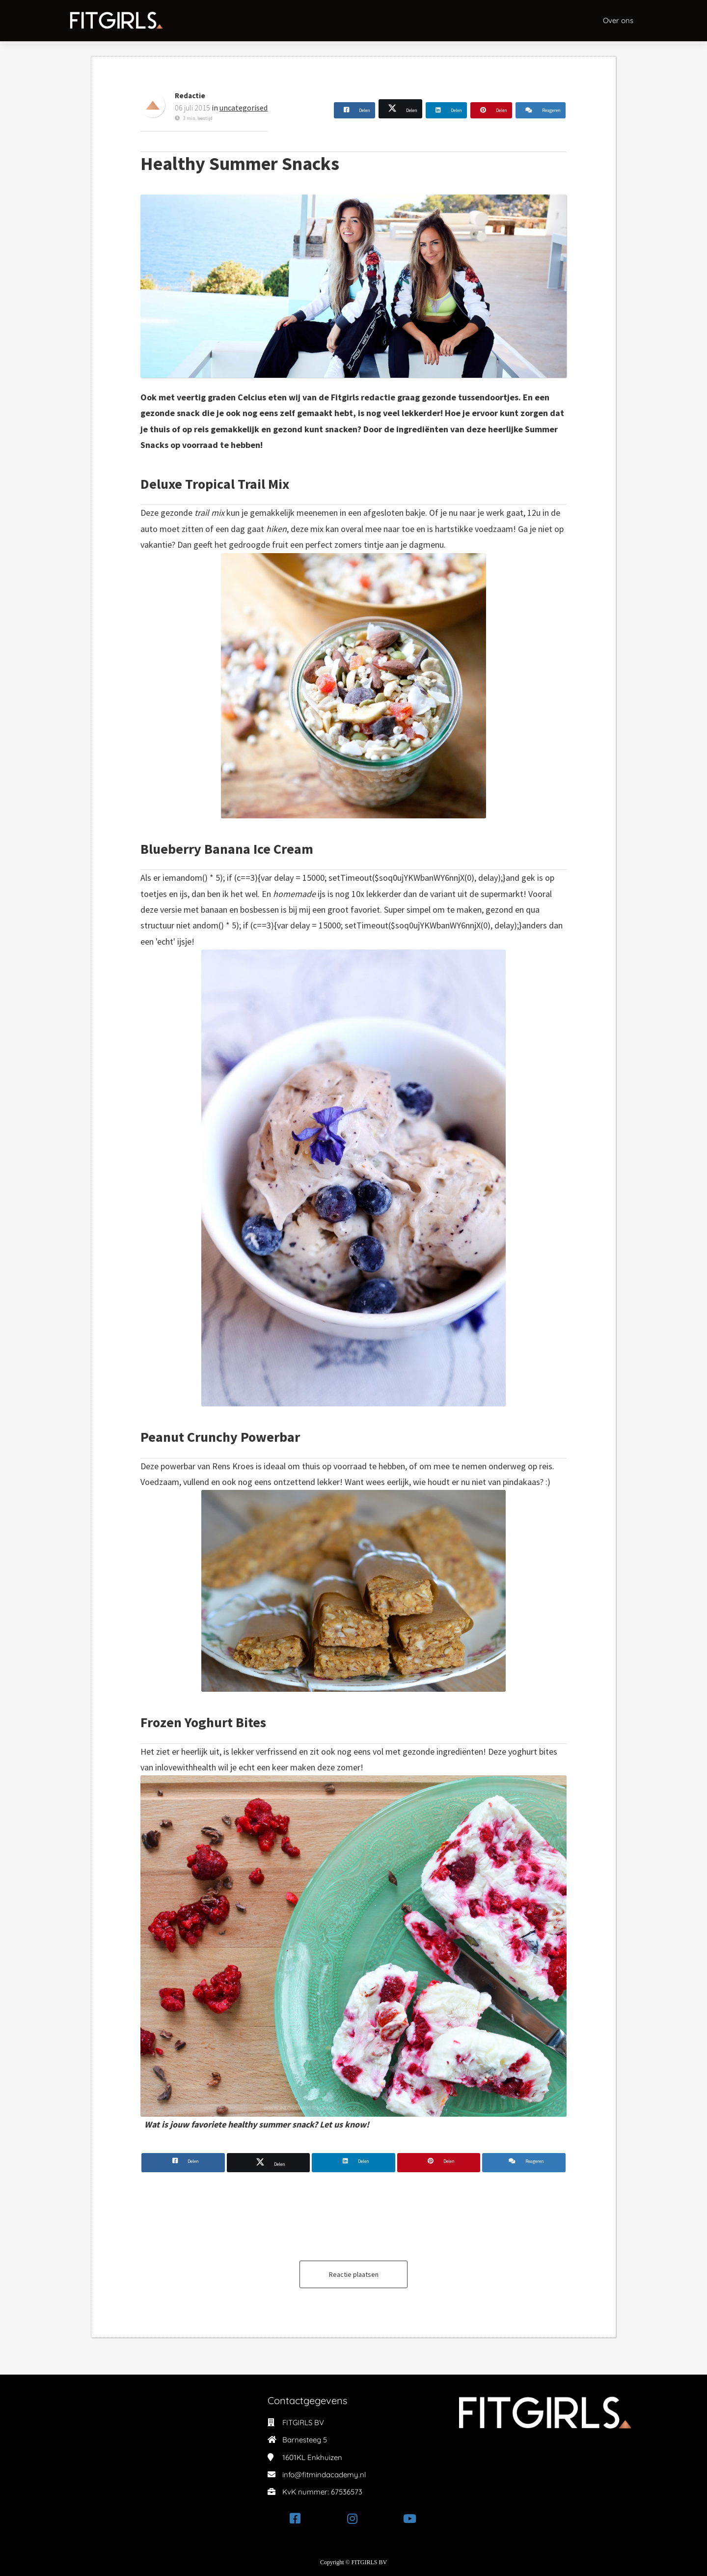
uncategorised (243, 107)
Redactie (190, 95)
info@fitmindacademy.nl (324, 2474)
